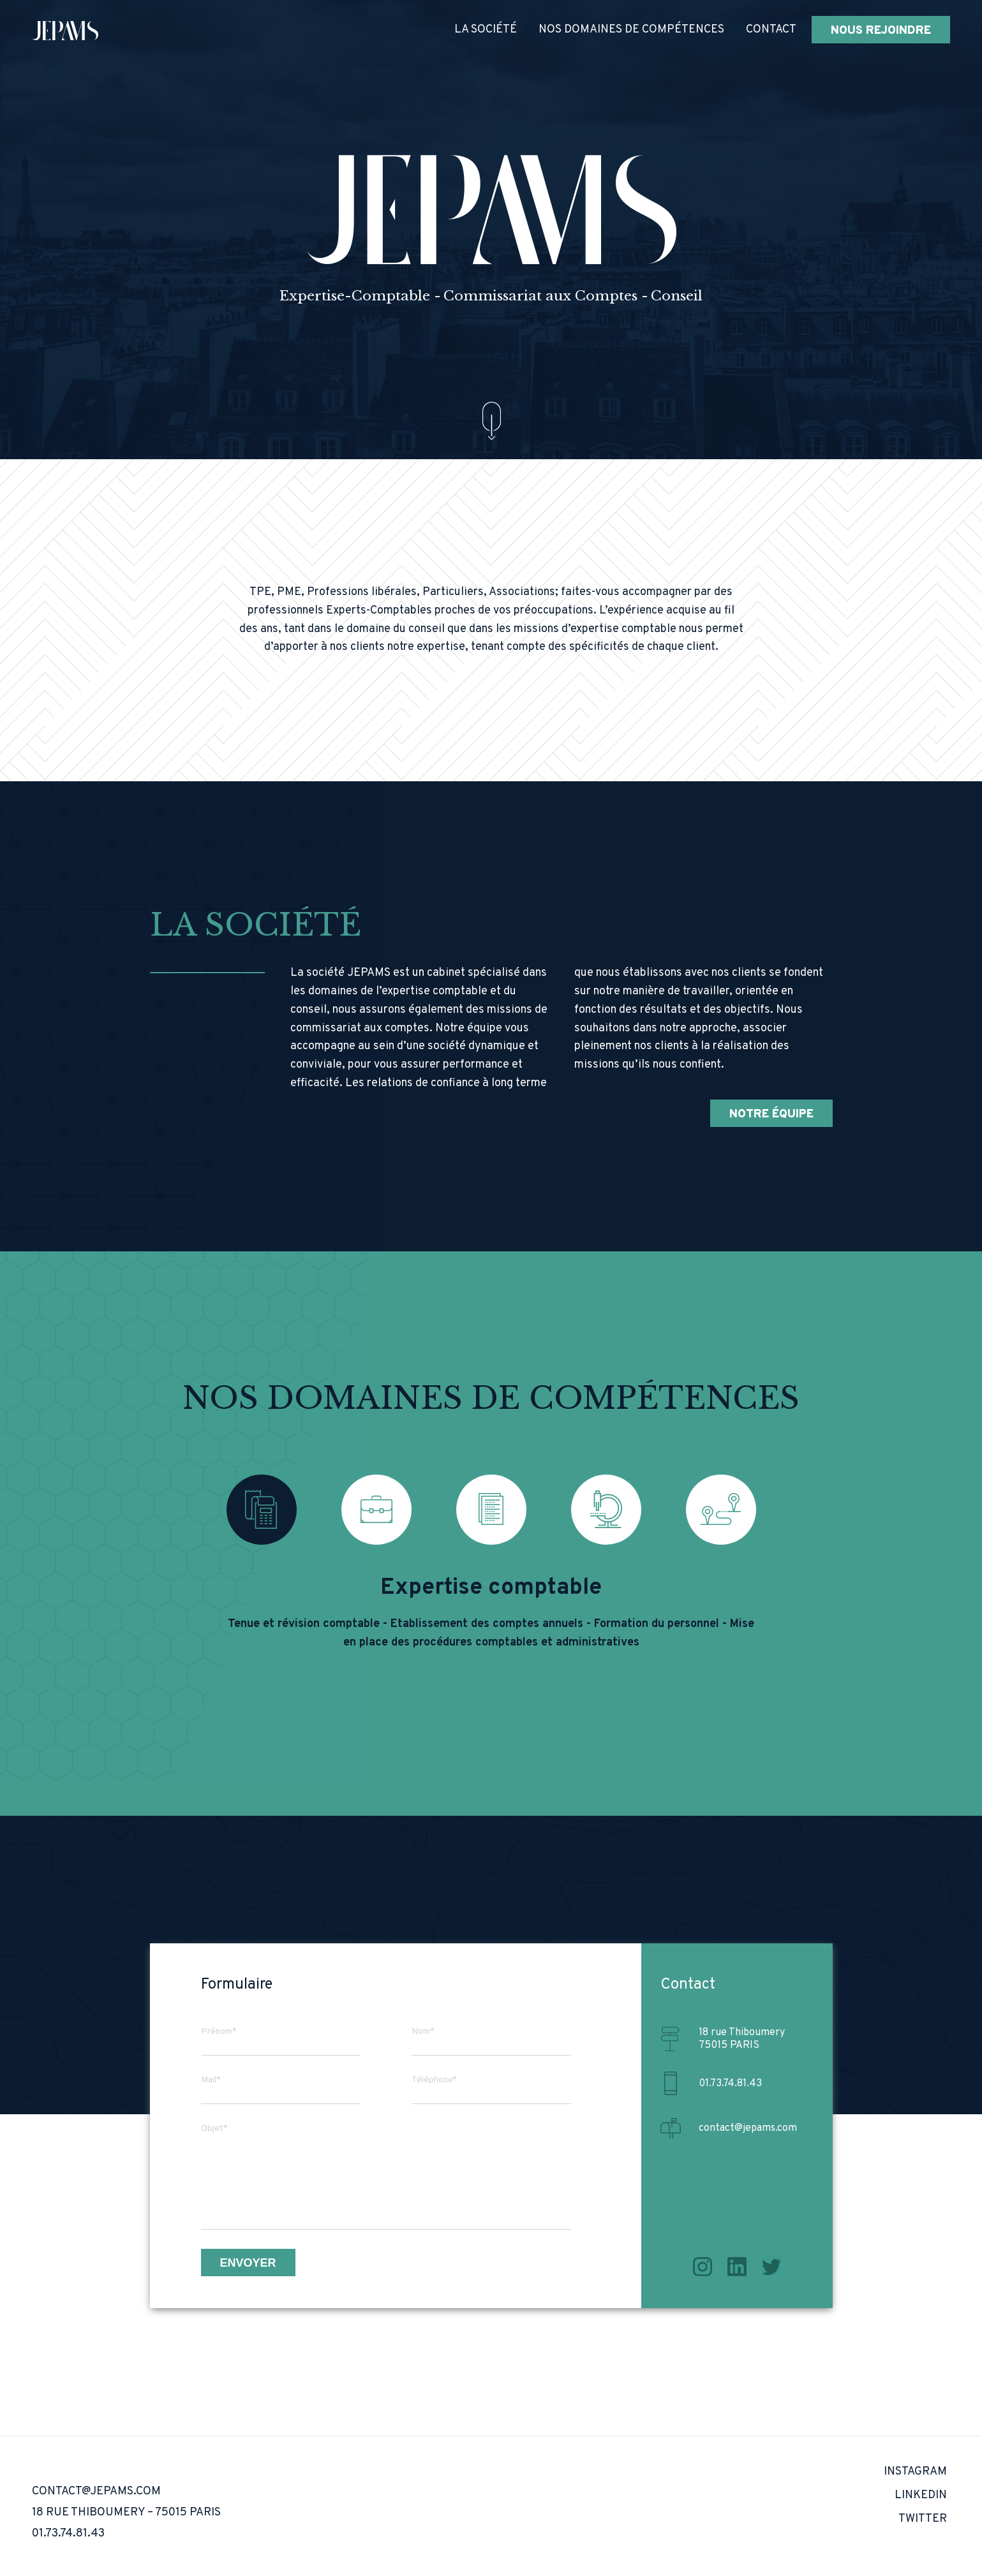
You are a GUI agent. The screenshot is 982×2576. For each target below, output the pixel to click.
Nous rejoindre (881, 31)
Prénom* (219, 2031)
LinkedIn (737, 2266)
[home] (65, 30)
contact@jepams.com (748, 2128)
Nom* (423, 2031)
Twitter (771, 2266)
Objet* (214, 2128)
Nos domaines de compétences (631, 29)
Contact (771, 29)
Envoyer (248, 2262)
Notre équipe (771, 1114)
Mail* (211, 2080)
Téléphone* (434, 2080)
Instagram (702, 2266)
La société (485, 29)
